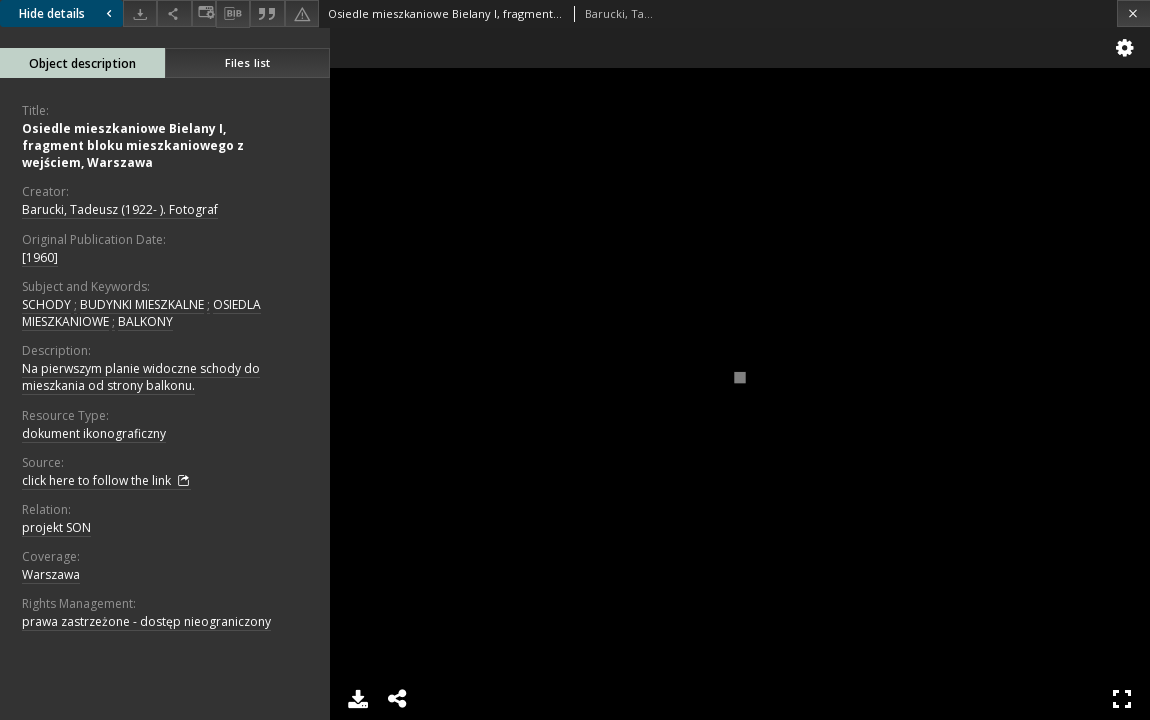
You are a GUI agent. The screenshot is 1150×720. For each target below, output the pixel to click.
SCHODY (46, 304)
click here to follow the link (106, 481)
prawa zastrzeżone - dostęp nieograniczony (146, 621)
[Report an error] (302, 13)
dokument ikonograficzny (94, 433)
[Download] (140, 13)
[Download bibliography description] (233, 14)
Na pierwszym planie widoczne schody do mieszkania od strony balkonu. (141, 377)
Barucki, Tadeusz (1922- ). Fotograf (120, 209)
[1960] (40, 257)
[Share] (174, 13)
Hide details (68, 13)
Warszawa (51, 574)
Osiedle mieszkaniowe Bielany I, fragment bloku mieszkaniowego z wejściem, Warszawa (133, 145)
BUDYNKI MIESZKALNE (142, 304)
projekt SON (56, 527)
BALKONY (145, 321)
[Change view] (204, 13)
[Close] (1133, 13)
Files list (247, 62)
